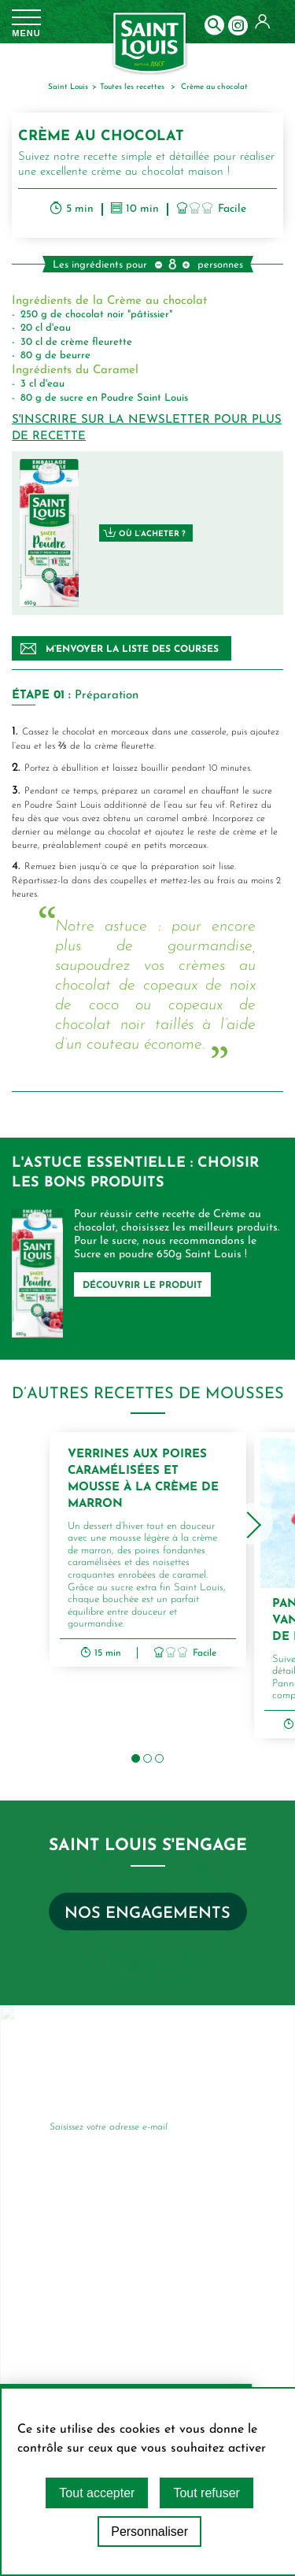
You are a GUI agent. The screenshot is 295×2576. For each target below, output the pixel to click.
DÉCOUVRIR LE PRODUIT (142, 1285)
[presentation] (252, 1524)
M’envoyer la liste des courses (119, 648)
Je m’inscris (214, 2129)
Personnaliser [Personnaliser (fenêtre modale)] (149, 2531)
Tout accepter (97, 2493)
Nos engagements (147, 1914)
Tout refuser (206, 2493)
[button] (135, 1758)
